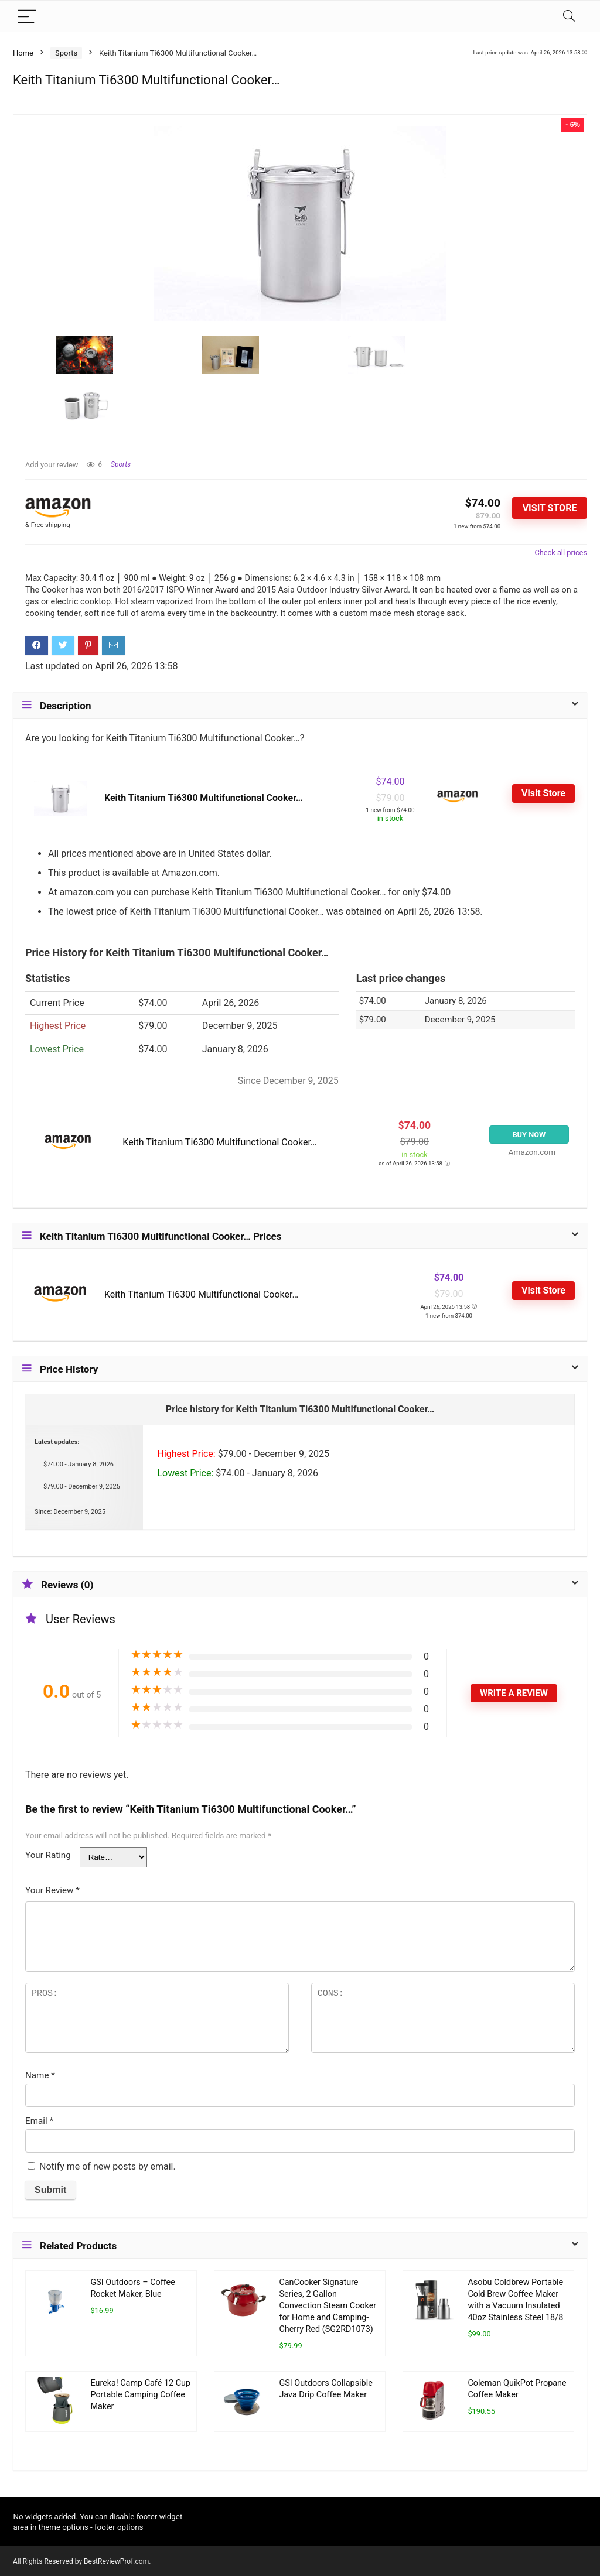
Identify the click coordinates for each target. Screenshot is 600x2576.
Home (23, 53)
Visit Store (550, 508)
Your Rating (48, 1855)
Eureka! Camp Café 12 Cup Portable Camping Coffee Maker (140, 2394)
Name (40, 2075)
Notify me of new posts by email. (107, 2166)
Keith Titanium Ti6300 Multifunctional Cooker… (203, 797)
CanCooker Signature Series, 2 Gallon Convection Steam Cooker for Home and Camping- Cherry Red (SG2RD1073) (327, 2305)
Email (39, 2121)
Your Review (52, 1890)
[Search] (569, 16)
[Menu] (27, 16)
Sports (66, 53)
